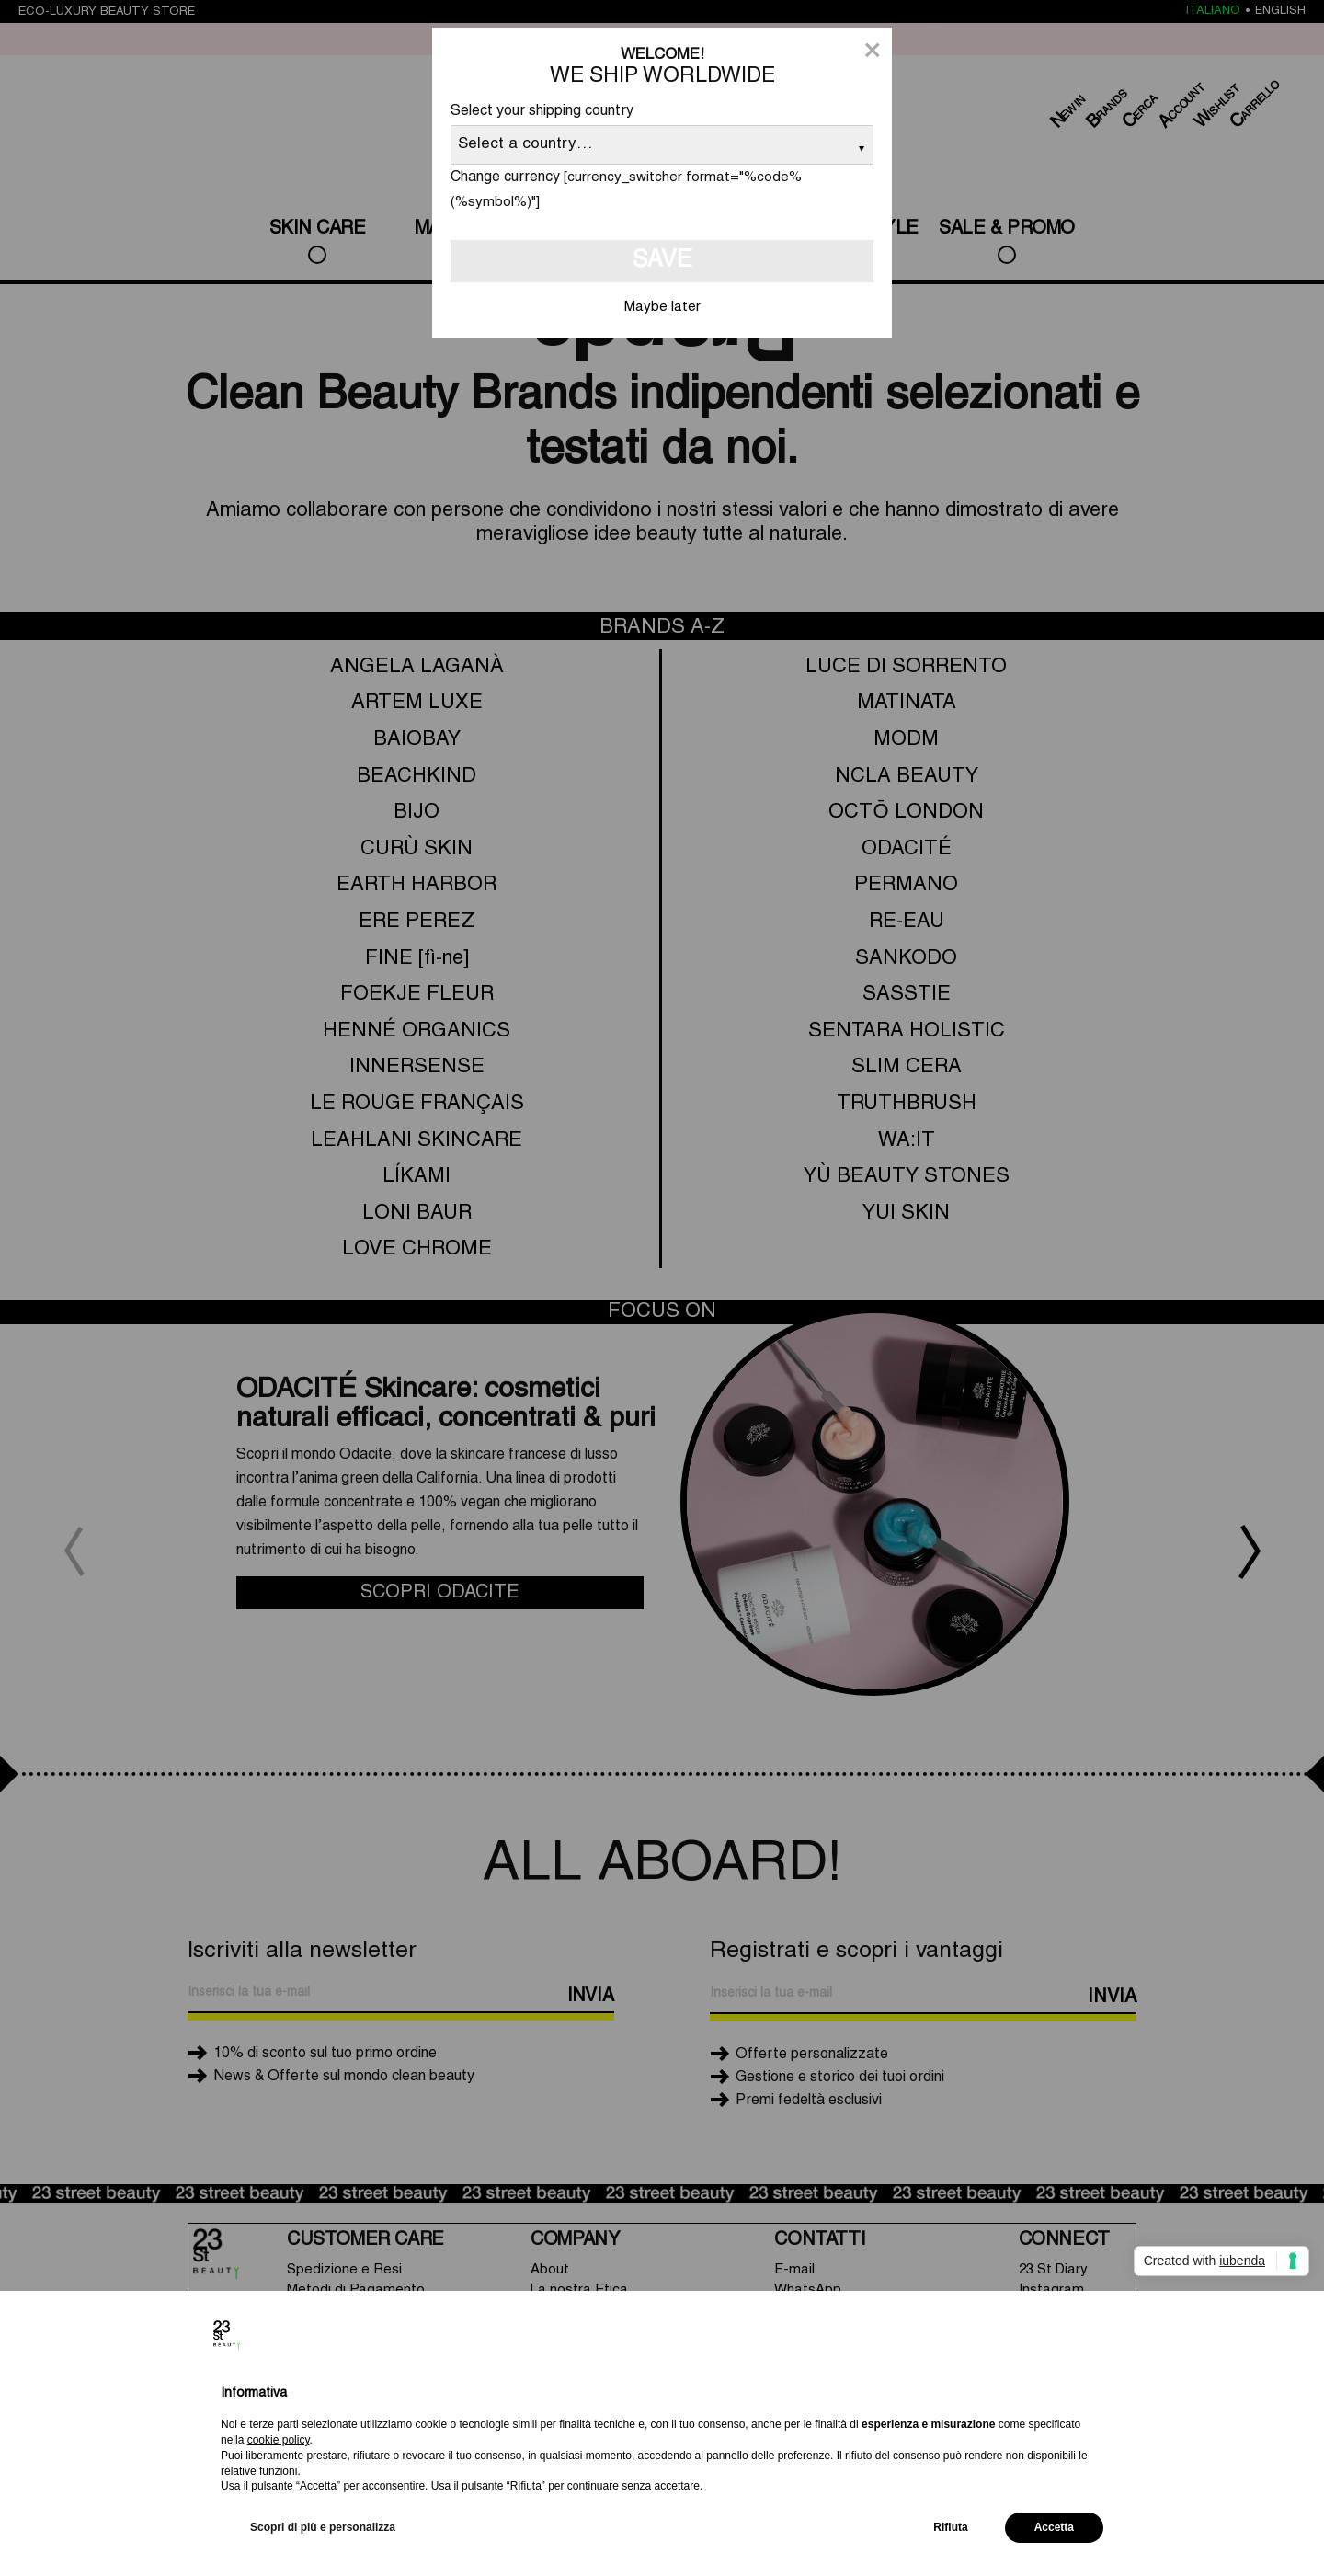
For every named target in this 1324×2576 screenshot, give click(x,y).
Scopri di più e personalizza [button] (322, 2527)
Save (662, 260)
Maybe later (662, 307)
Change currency (505, 177)
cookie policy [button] (278, 2439)
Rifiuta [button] (950, 2527)
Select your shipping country (542, 111)
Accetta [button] (1054, 2527)
